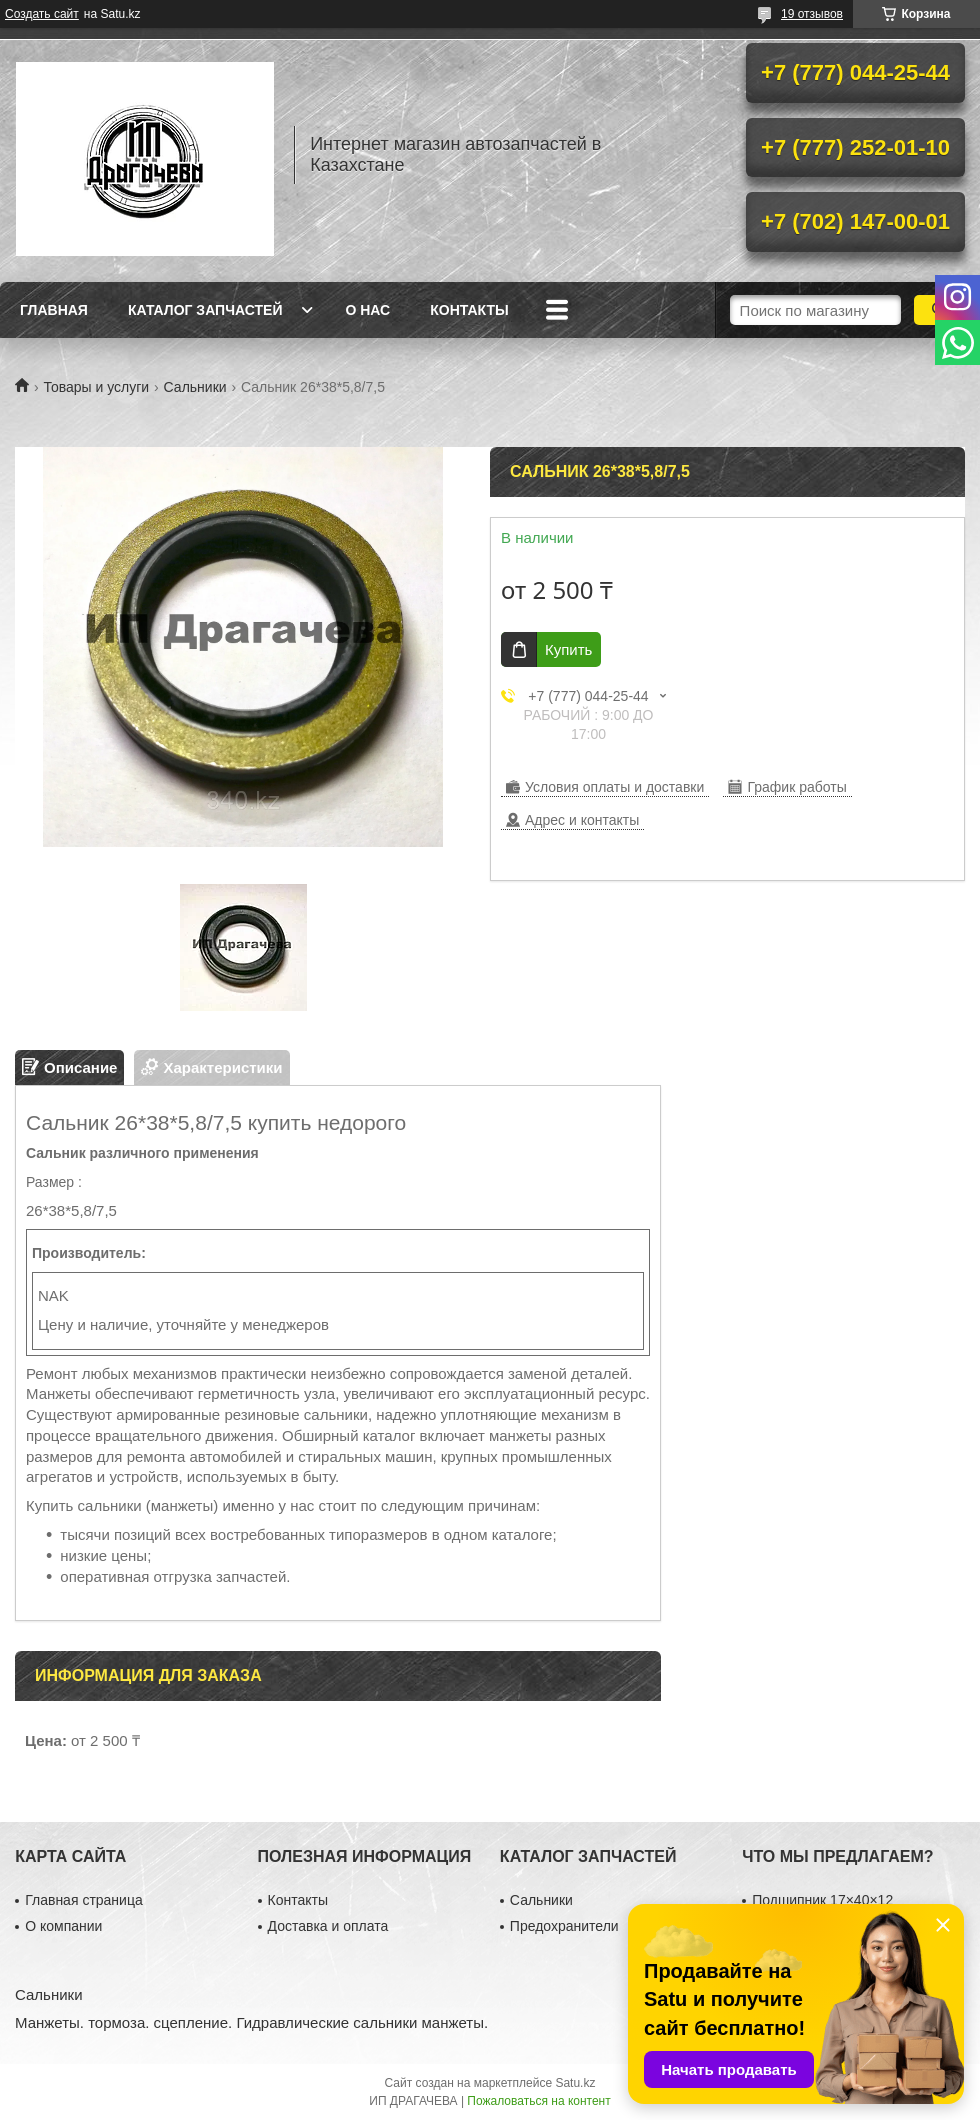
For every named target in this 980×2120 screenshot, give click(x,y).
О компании (63, 1926)
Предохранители (564, 1926)
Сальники (195, 387)
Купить (568, 649)
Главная (54, 310)
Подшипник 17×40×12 (822, 1900)
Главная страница (84, 1900)
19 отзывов (812, 14)
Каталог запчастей (205, 310)
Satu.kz (575, 2083)
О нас (367, 310)
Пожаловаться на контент (538, 2101)
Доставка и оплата (328, 1926)
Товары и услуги (96, 387)
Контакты (469, 310)
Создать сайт (42, 14)
